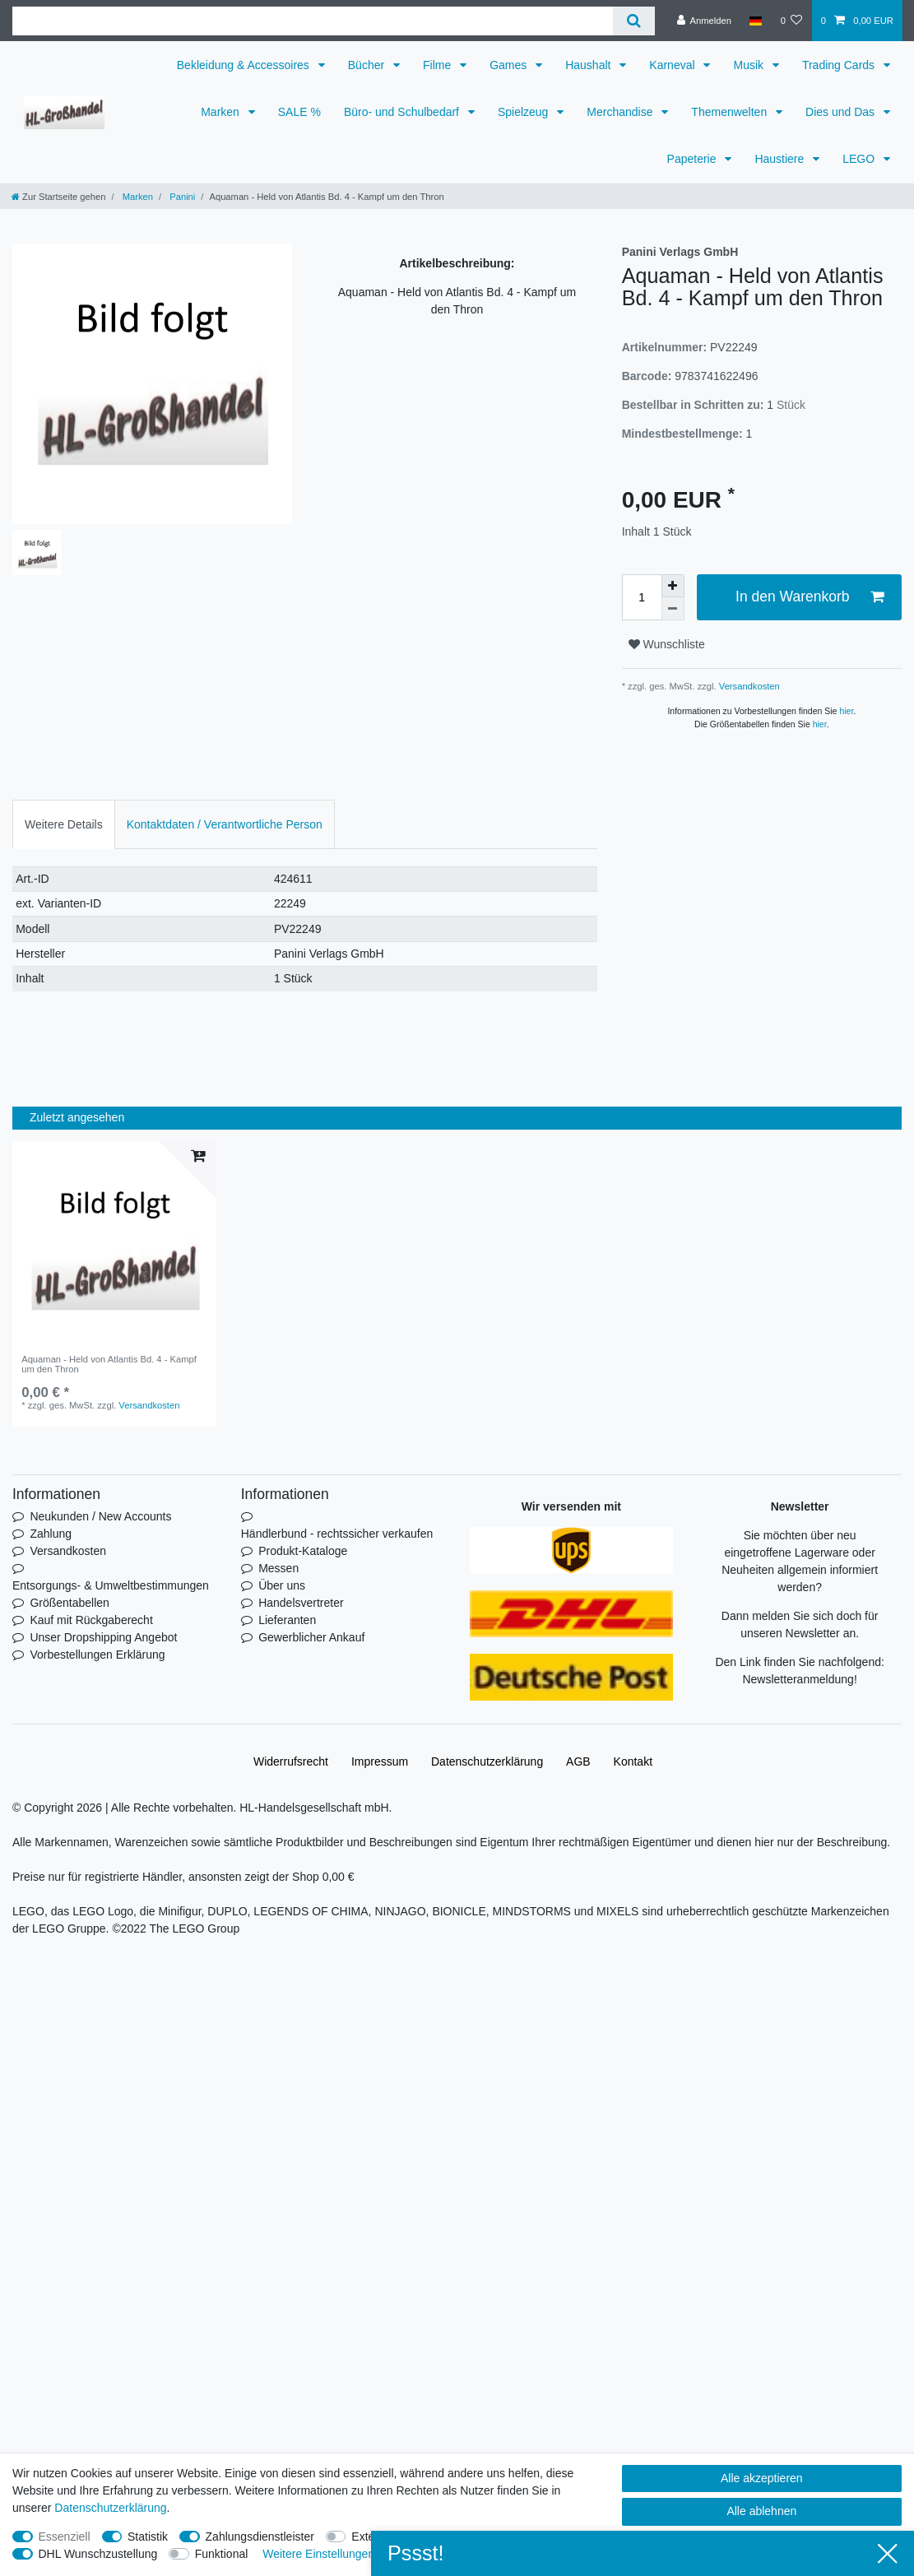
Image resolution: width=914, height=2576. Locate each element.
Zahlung (51, 1533)
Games (509, 65)
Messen (278, 1568)
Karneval (673, 65)
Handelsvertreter (301, 1602)
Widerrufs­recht (290, 1761)
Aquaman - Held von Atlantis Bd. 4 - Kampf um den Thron (109, 1364)
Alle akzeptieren (762, 2478)
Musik (749, 65)
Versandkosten (748, 686)
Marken (222, 111)
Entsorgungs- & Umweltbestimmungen (110, 1585)
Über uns (281, 1585)
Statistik (148, 2536)
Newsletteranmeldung (797, 1679)
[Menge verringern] (672, 608)
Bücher (367, 65)
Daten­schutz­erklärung (487, 1761)
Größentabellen (69, 1602)
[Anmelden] (703, 20)
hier (846, 711)
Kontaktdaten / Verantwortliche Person (224, 824)
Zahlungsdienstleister (260, 2536)
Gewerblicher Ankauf (311, 1637)
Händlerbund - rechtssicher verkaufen (337, 1533)
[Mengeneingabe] (641, 597)
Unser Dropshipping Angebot (103, 1637)
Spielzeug (524, 111)
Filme (438, 65)
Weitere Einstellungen (318, 2553)
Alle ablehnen (761, 2511)
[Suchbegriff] (312, 21)
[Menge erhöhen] (672, 585)
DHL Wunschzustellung (98, 2553)
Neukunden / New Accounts (100, 1516)
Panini (181, 197)
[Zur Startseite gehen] (58, 197)
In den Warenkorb (809, 596)
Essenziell (64, 2536)
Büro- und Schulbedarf (403, 111)
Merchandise (621, 111)
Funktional (221, 2553)
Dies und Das (841, 111)
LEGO (860, 158)
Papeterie (693, 158)
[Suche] (634, 21)
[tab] (63, 824)
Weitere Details (64, 824)
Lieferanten (287, 1620)
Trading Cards (840, 65)
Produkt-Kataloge (302, 1550)
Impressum (379, 1761)
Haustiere (780, 158)
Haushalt (589, 65)
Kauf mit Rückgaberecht (91, 1620)
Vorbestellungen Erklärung (97, 1654)
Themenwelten (730, 111)
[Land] (755, 20)
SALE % (299, 111)
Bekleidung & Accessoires (245, 65)
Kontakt (633, 1761)
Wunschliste (667, 644)
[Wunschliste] (791, 20)
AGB (578, 1761)
